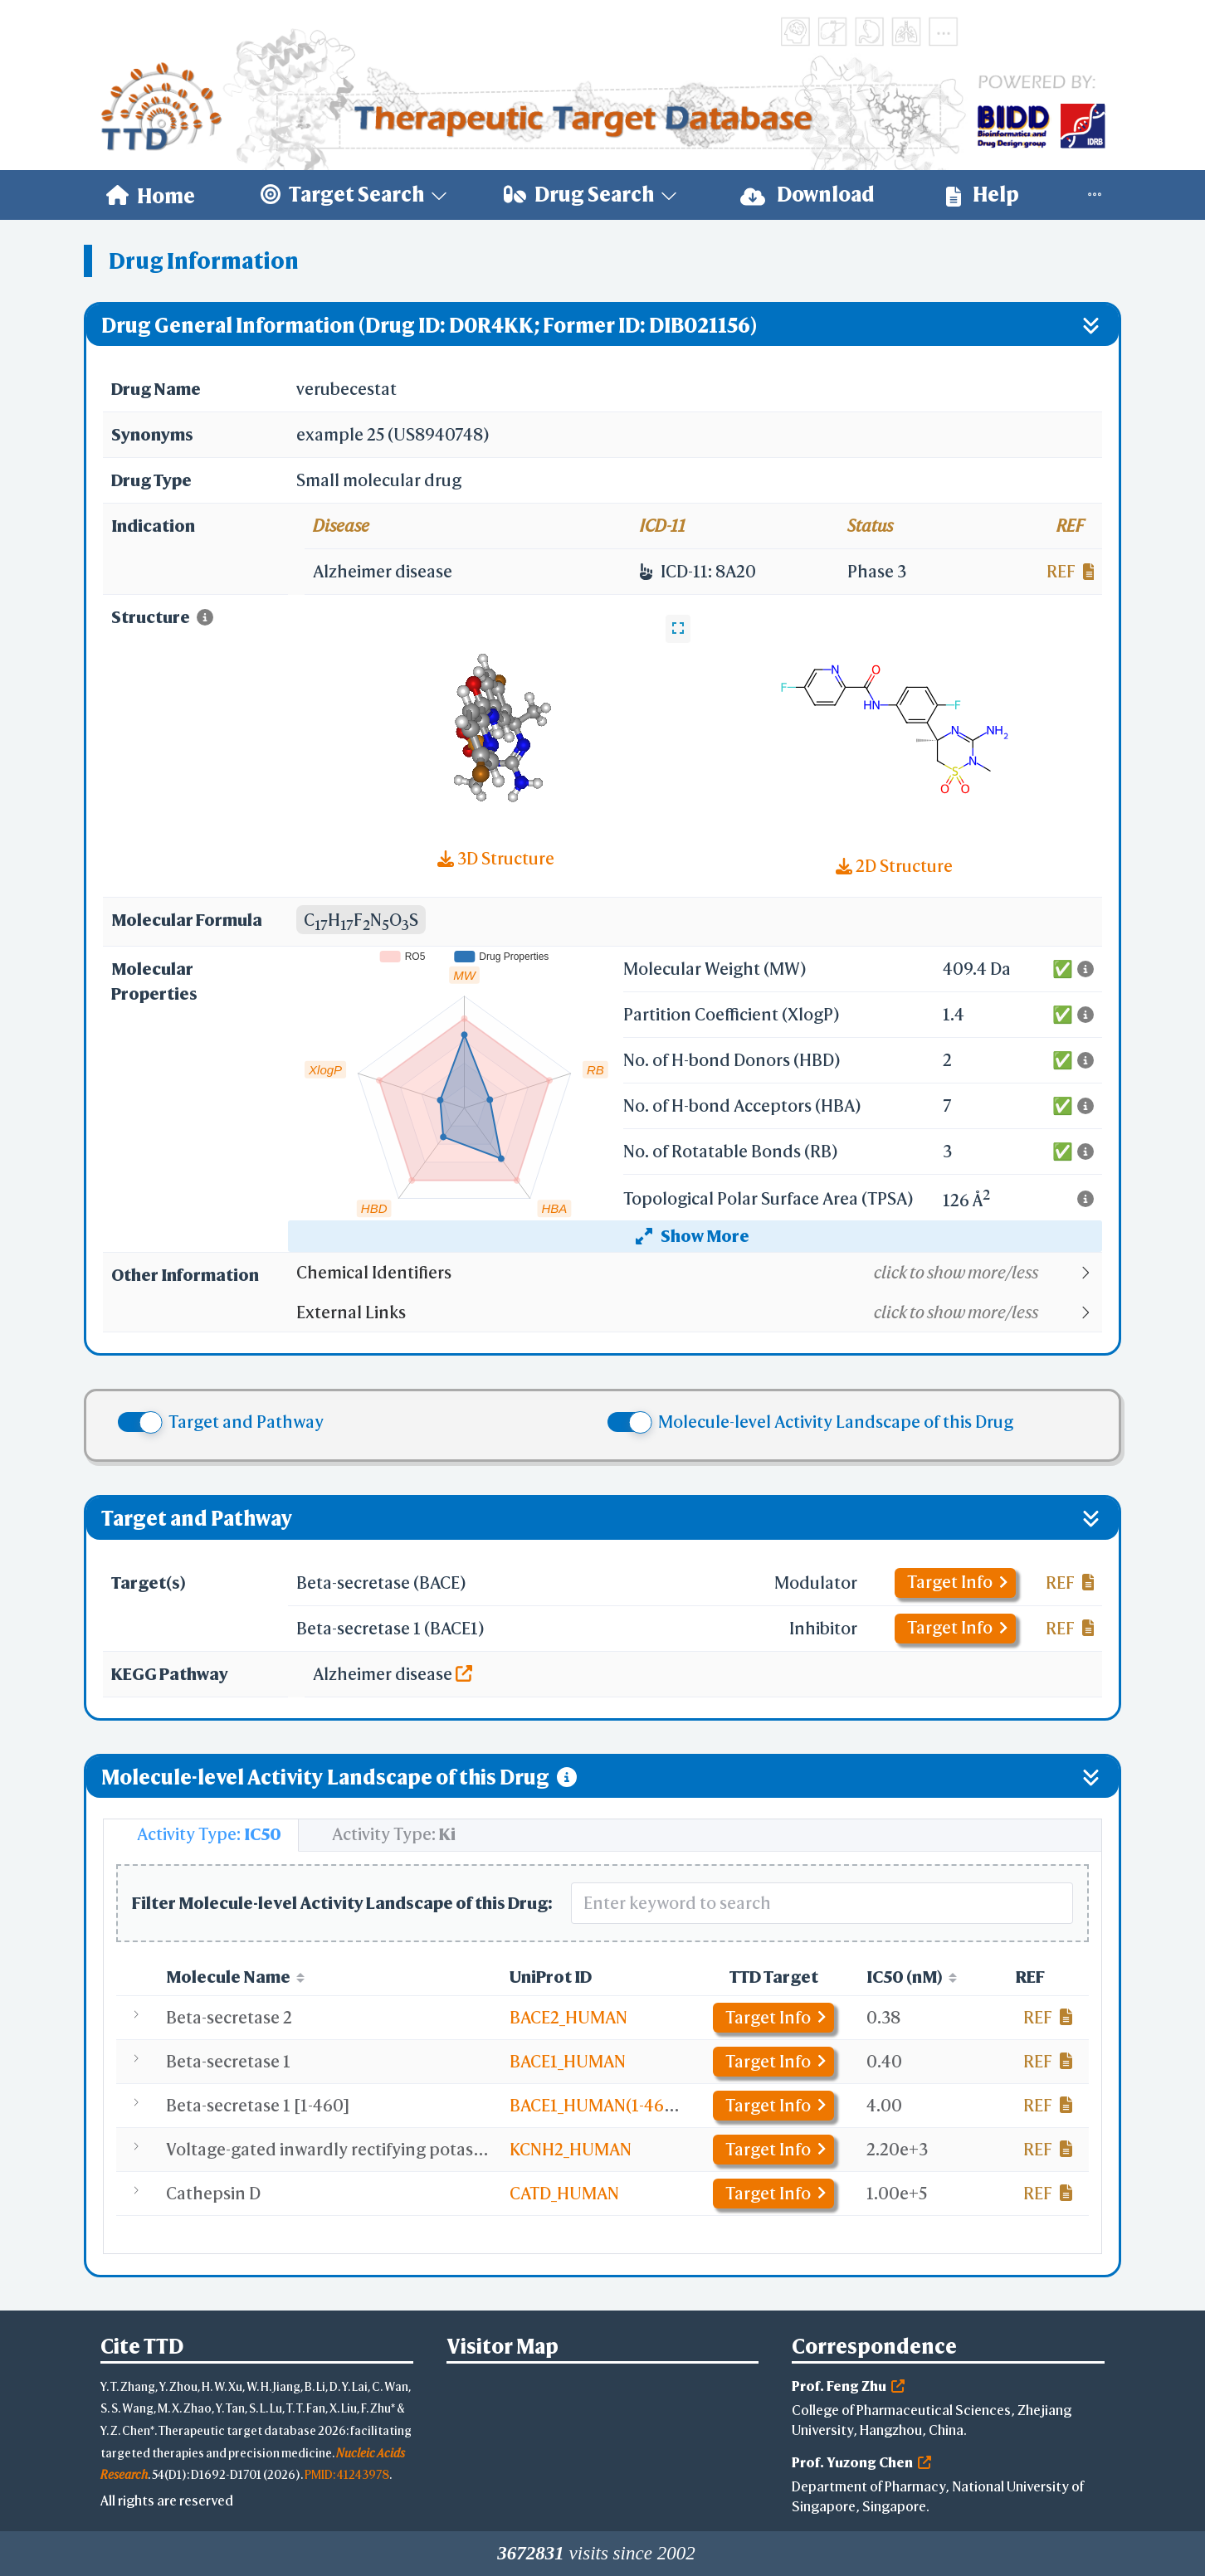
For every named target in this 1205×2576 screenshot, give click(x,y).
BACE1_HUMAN (568, 2061)
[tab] (201, 1835)
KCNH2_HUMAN (571, 2149)
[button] (698, 1273)
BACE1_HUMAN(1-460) (595, 2105)
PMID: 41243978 (347, 2474)
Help (982, 195)
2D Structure (894, 865)
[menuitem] (150, 195)
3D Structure (495, 858)
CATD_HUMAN (564, 2193)
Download (807, 195)
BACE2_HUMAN (568, 2017)
